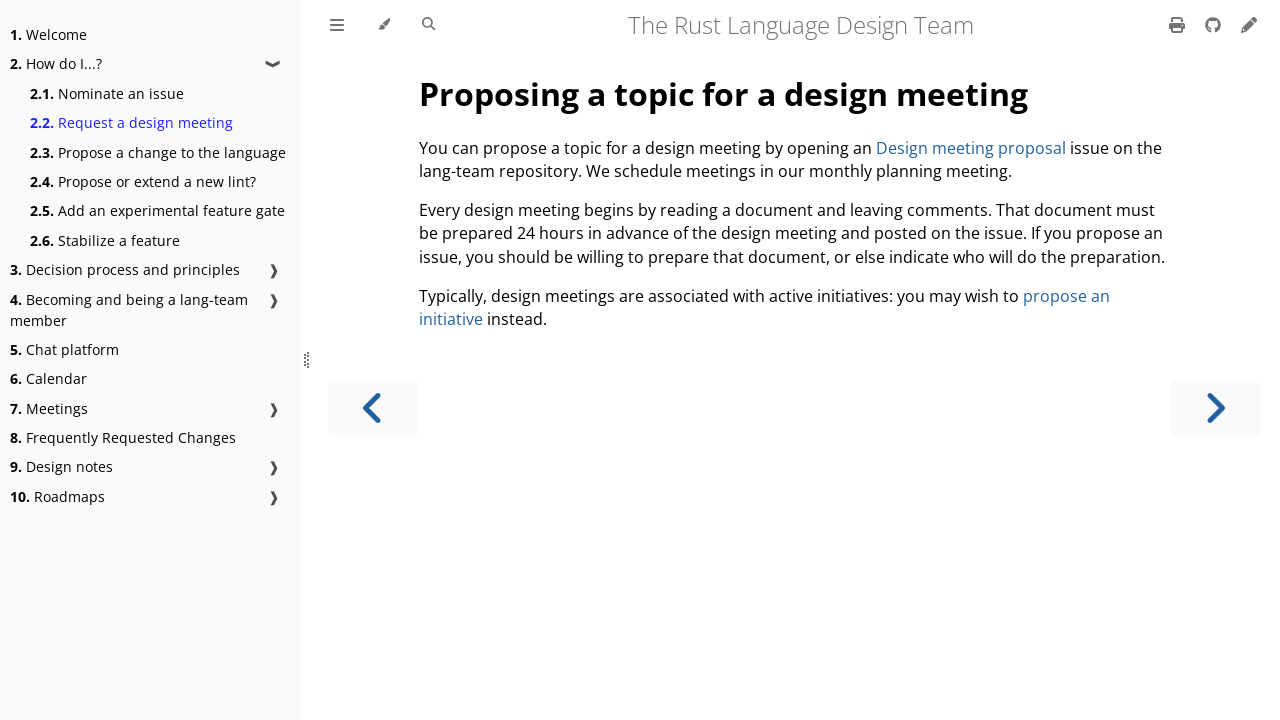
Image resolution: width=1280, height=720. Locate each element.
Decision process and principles (125, 269)
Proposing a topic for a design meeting (723, 93)
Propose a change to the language (158, 152)
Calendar (48, 378)
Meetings (49, 408)
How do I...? (56, 63)
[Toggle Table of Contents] (337, 25)
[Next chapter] (1215, 408)
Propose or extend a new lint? (143, 181)
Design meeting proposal (971, 148)
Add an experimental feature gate (157, 210)
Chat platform (64, 349)
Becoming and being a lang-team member (129, 310)
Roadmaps (57, 496)
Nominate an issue (107, 93)
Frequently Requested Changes (123, 437)
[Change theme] (383, 25)
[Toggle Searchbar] (428, 25)
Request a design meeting (131, 122)
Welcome (48, 34)
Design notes (61, 466)
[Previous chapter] (373, 408)
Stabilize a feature (105, 240)
